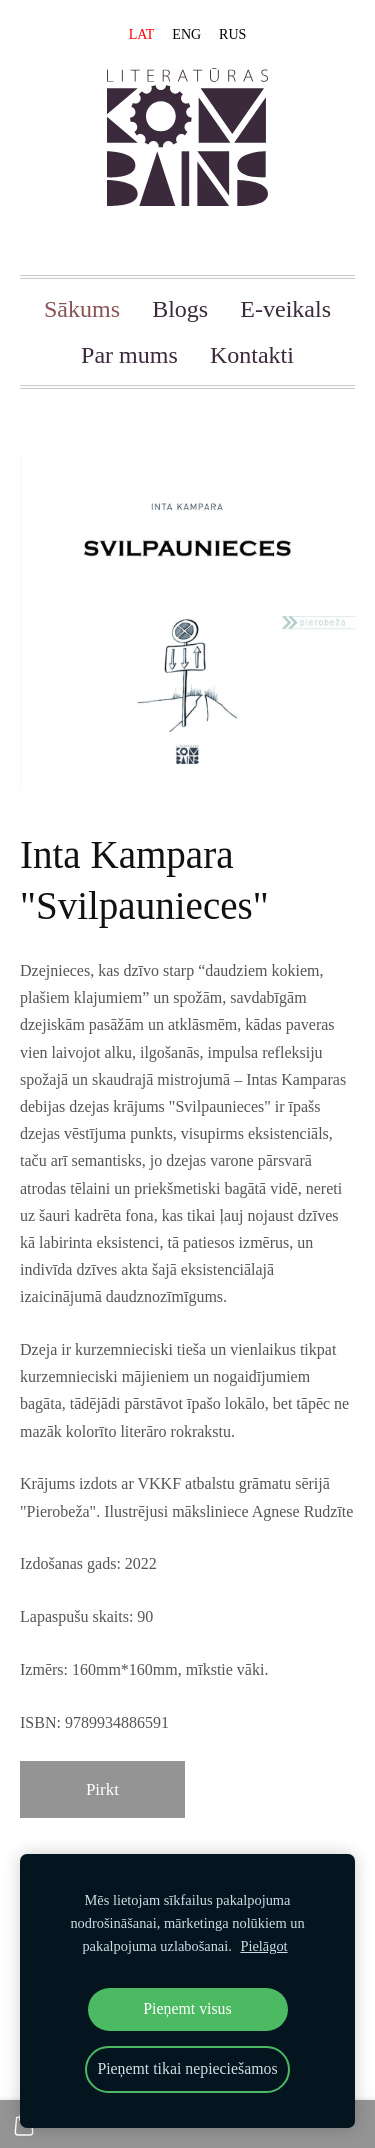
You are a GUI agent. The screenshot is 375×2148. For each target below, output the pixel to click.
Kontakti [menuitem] (252, 355)
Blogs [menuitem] (180, 309)
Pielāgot (263, 1946)
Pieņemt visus (187, 2008)
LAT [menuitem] (142, 34)
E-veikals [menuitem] (285, 309)
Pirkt (102, 1789)
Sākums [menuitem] (82, 309)
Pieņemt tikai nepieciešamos (187, 2068)
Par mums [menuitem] (129, 355)
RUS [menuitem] (232, 34)
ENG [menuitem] (186, 34)
